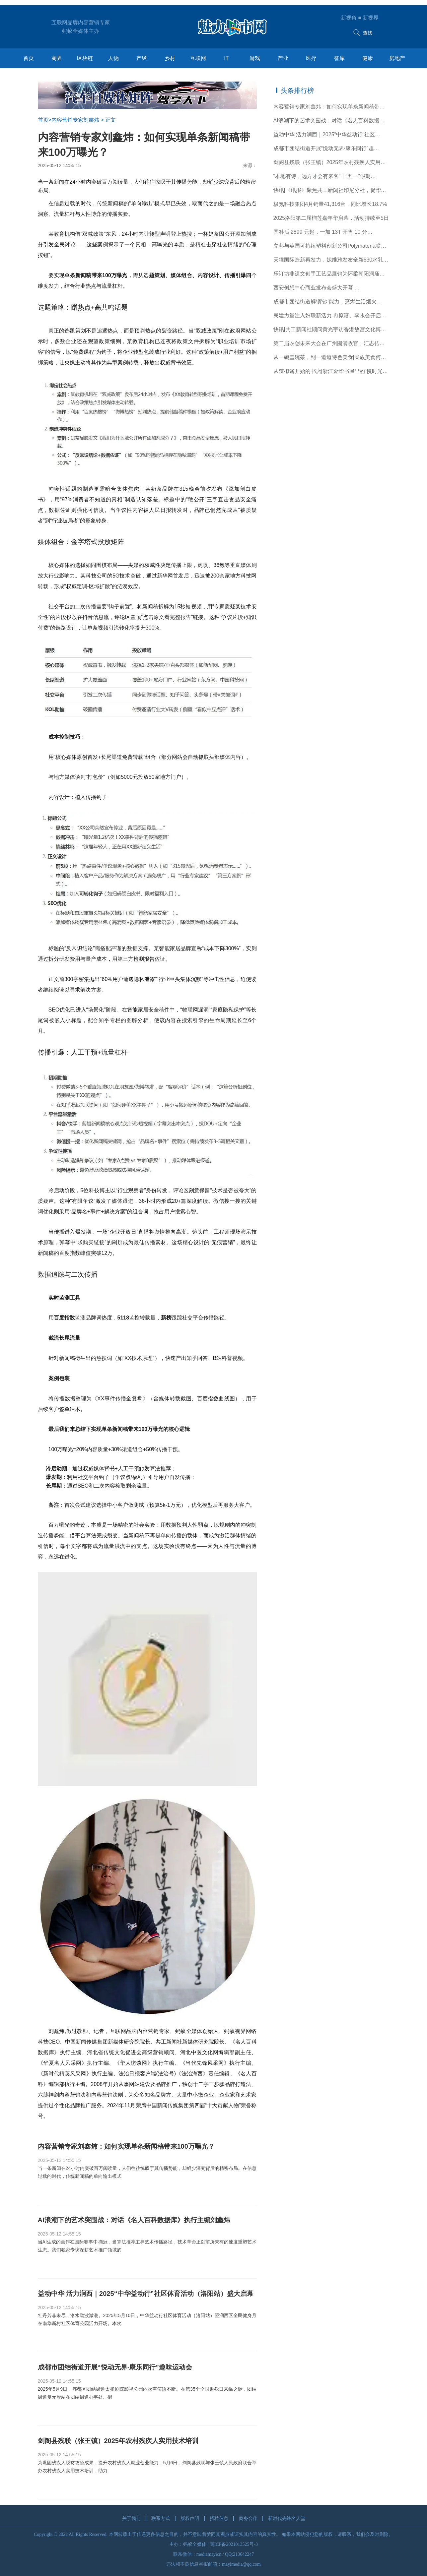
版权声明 (189, 2518)
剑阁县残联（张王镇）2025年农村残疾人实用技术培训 (331, 162)
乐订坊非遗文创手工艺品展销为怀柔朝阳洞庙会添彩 (331, 273)
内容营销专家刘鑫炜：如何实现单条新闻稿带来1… (331, 106)
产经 (141, 58)
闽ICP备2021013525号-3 (234, 2544)
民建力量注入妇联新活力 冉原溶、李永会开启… (329, 315)
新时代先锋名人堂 (286, 2518)
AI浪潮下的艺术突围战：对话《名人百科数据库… (331, 120)
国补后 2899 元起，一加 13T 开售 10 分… (323, 232)
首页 (28, 58)
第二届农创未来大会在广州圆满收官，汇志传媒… (331, 343)
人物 (113, 58)
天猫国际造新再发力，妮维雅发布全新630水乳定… (331, 260)
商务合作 (248, 2518)
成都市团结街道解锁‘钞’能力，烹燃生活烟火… (327, 301)
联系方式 (160, 2518)
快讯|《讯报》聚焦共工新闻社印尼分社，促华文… (331, 190)
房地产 (397, 58)
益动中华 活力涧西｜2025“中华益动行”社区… (327, 134)
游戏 (254, 58)
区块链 (85, 58)
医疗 (311, 58)
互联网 (198, 58)
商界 (56, 58)
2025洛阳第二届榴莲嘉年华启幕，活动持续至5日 (331, 218)
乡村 (170, 58)
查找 (361, 33)
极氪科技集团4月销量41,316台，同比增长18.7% (330, 204)
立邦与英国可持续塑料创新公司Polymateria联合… (331, 246)
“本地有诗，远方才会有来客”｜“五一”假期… (324, 176)
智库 (339, 58)
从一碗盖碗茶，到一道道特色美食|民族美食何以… (331, 357)
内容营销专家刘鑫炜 (75, 120)
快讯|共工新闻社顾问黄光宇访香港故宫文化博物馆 (331, 329)
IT (226, 58)
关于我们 (131, 2518)
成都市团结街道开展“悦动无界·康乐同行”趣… (326, 148)
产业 (283, 58)
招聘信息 (219, 2518)
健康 (367, 58)
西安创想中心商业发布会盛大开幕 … (316, 287)
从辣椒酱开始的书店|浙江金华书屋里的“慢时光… (330, 371)
